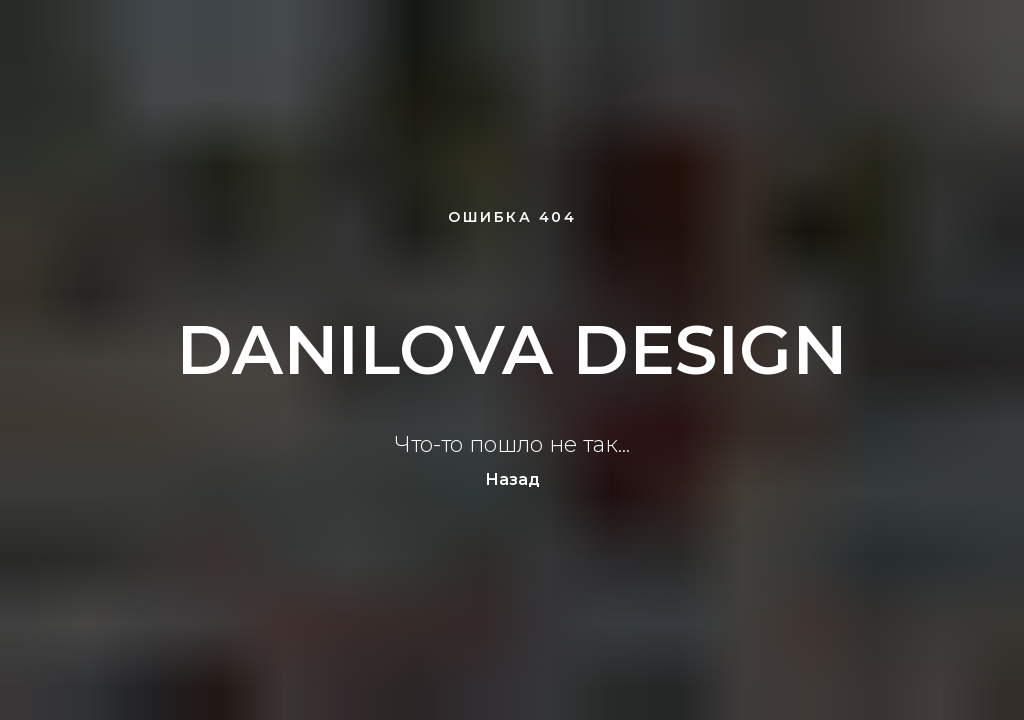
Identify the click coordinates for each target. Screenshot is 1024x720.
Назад (512, 479)
